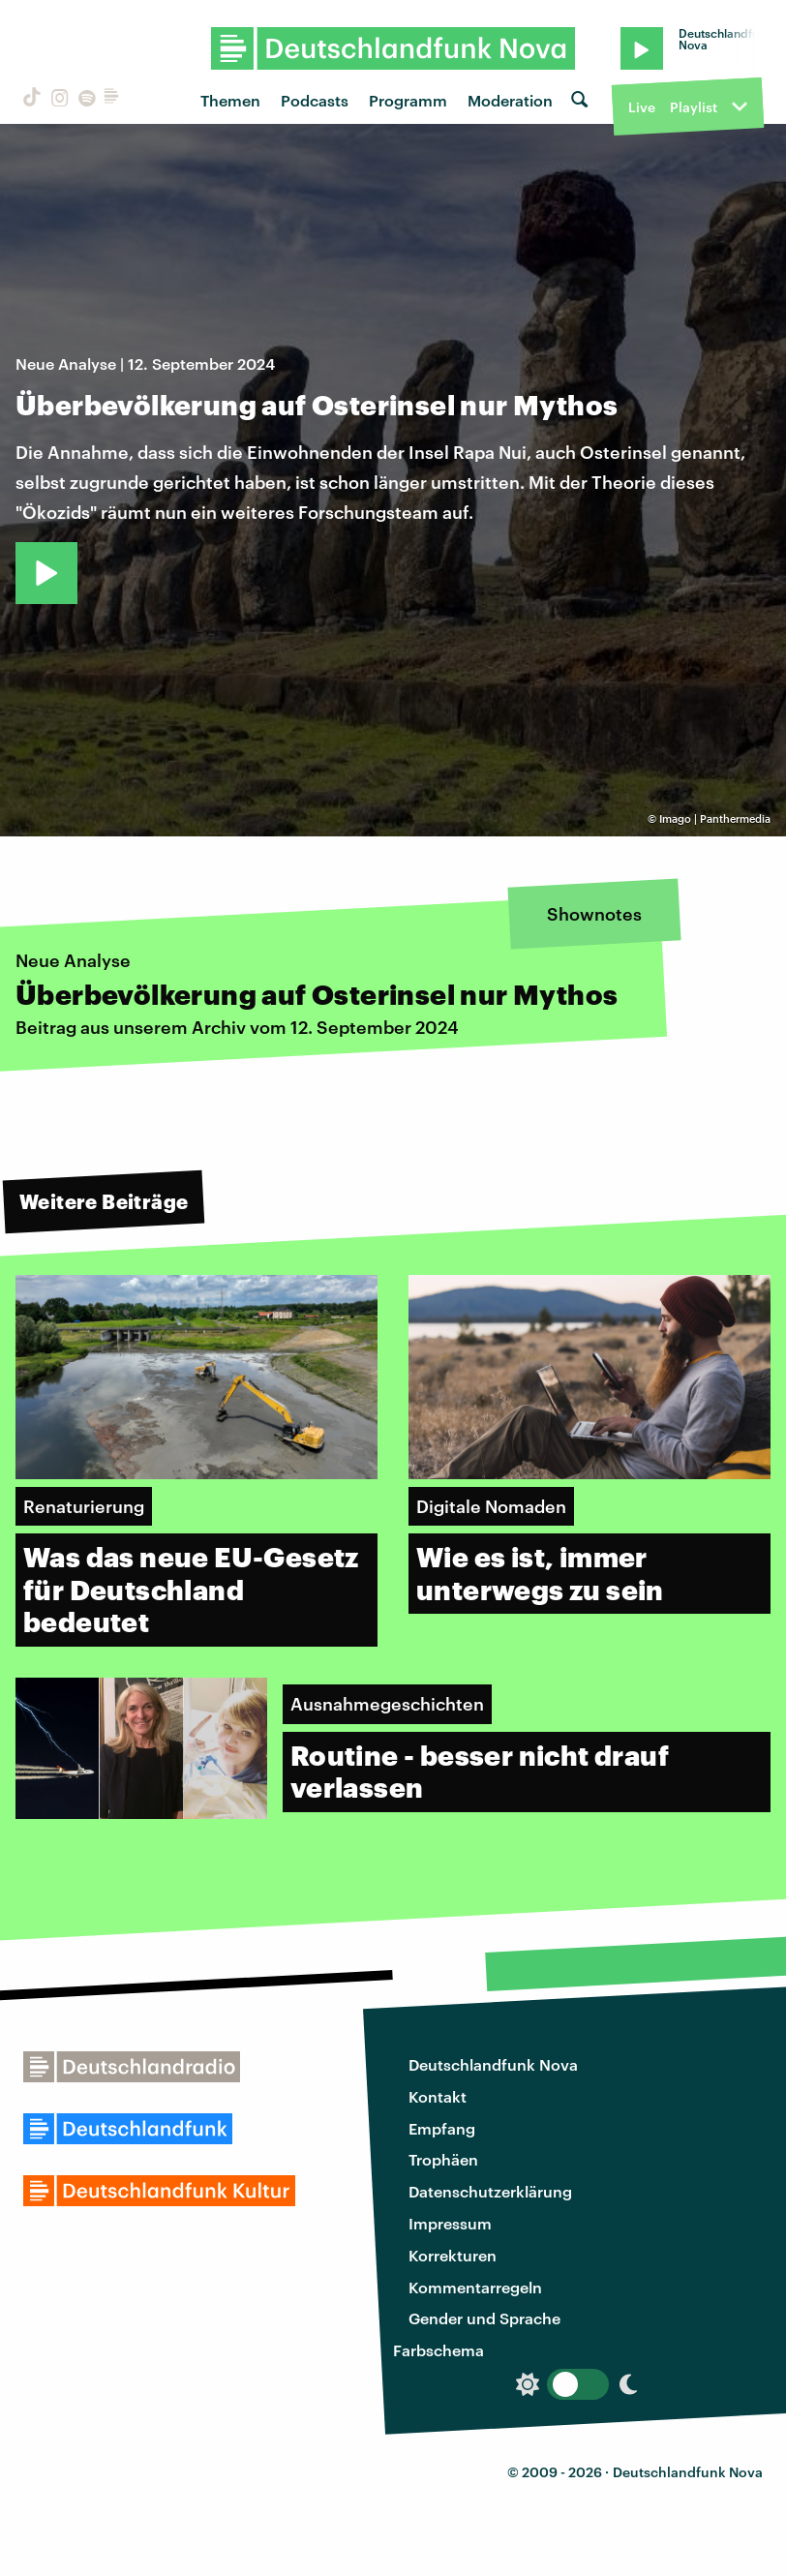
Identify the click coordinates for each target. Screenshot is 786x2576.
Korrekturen (452, 2255)
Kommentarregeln (475, 2287)
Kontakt (437, 2096)
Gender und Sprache (484, 2318)
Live (641, 107)
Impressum (450, 2223)
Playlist (693, 107)
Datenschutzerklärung (490, 2191)
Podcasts (314, 100)
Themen (230, 100)
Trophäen (443, 2159)
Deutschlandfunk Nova (493, 2064)
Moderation (510, 100)
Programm (408, 100)
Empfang (441, 2128)
